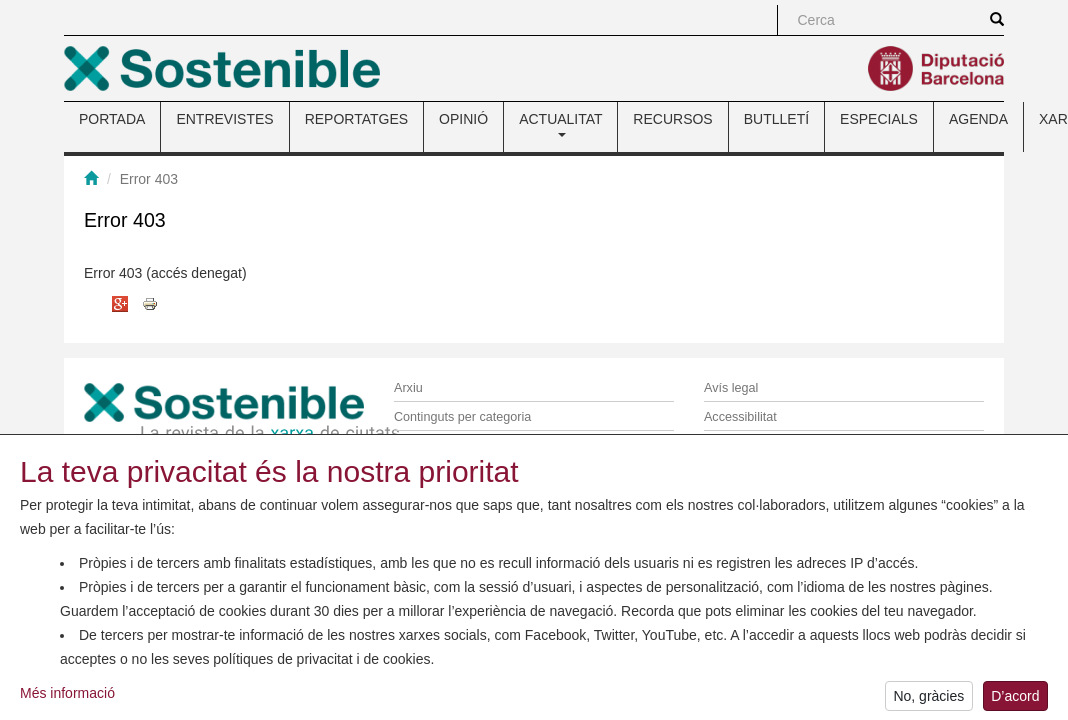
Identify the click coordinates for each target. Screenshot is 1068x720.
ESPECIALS (879, 119)
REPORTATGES (356, 119)
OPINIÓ (463, 119)
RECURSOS (672, 119)
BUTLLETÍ (776, 119)
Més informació (67, 696)
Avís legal (731, 388)
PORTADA (112, 119)
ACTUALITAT (560, 124)
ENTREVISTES (224, 119)
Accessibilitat (740, 417)
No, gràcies (928, 699)
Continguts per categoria (462, 417)
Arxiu (408, 388)
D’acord (1015, 699)
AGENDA (978, 119)
